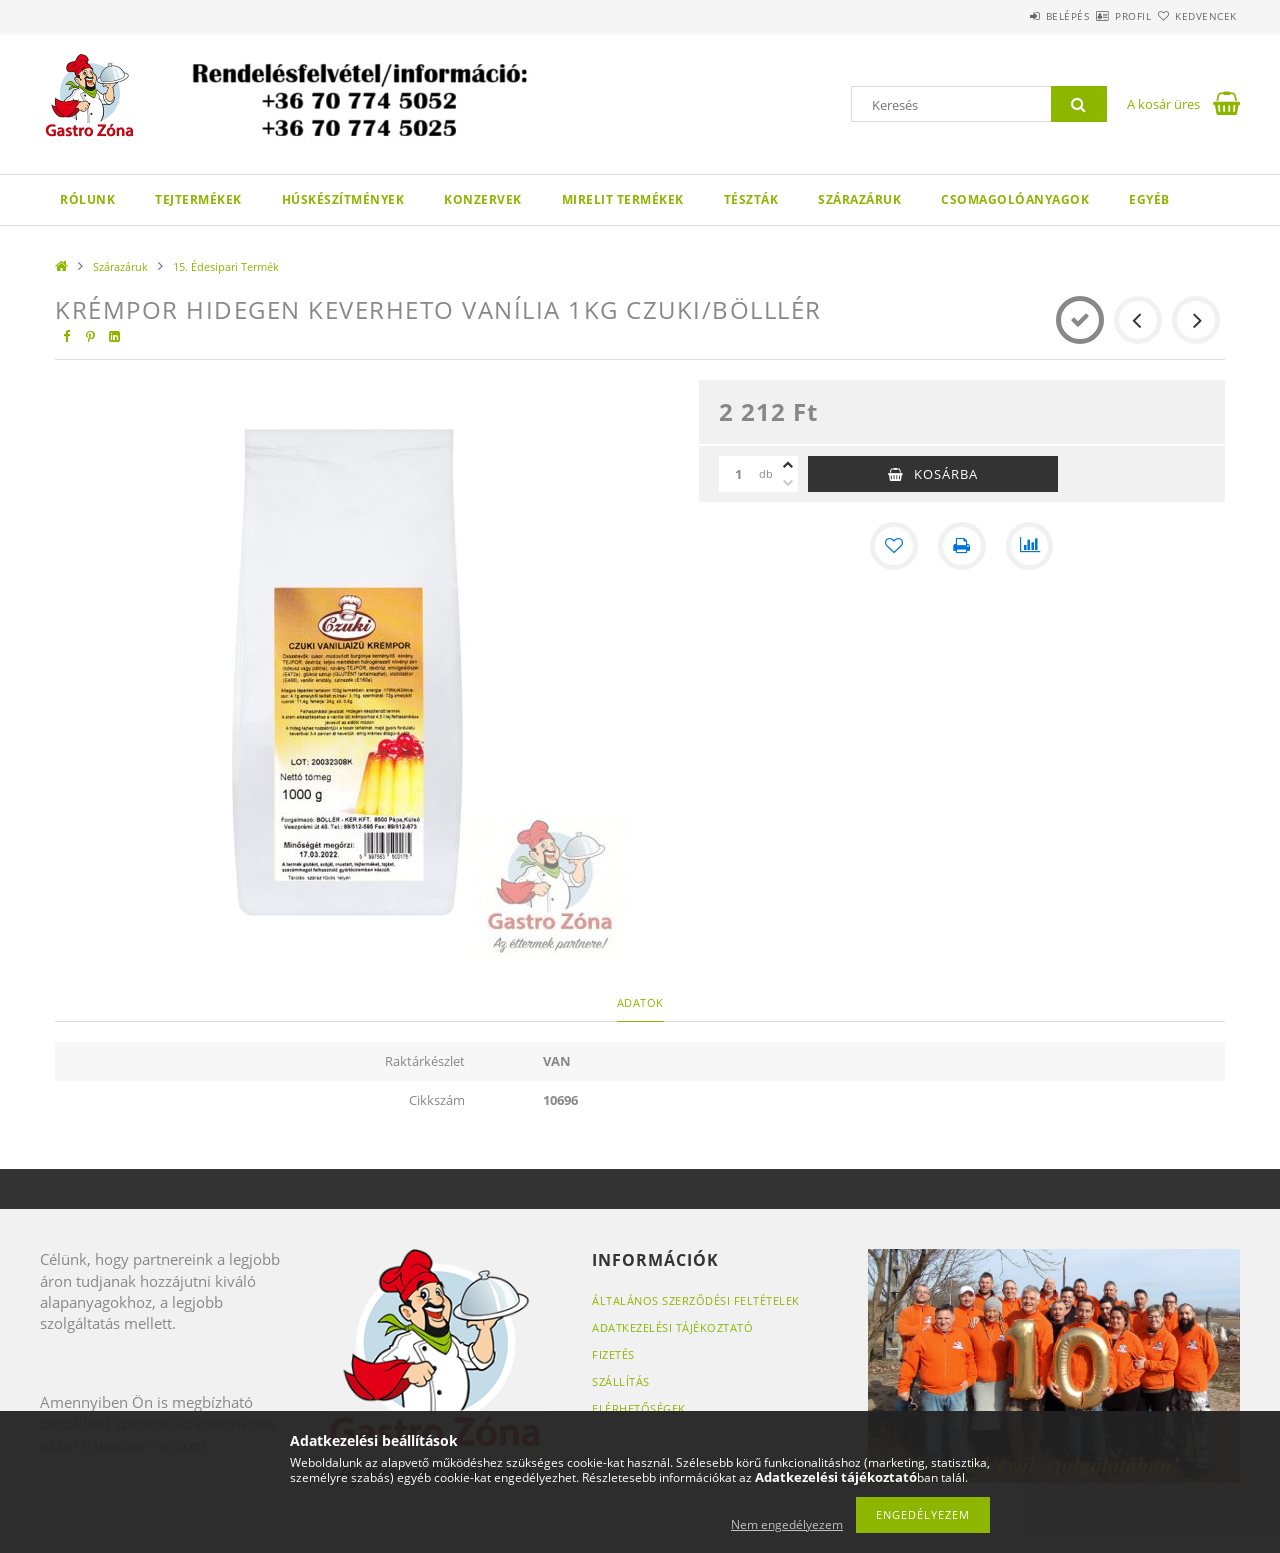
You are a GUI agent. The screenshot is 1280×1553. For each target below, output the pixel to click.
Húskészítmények (343, 199)
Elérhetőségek (639, 1408)
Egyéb (1149, 199)
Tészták (751, 199)
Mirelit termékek (623, 199)
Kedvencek (1195, 16)
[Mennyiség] (739, 474)
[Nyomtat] (962, 546)
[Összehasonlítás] (1030, 546)
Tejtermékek (198, 199)
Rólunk (87, 199)
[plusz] (788, 465)
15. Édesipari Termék (226, 266)
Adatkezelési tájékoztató (672, 1327)
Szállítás (621, 1381)
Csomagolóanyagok (1015, 199)
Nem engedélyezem (787, 1524)
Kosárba (946, 474)
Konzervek (483, 199)
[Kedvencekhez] (894, 546)
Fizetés (613, 1354)
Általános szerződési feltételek (696, 1300)
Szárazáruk (859, 199)
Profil (1098, 16)
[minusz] (788, 483)
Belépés (1009, 16)
